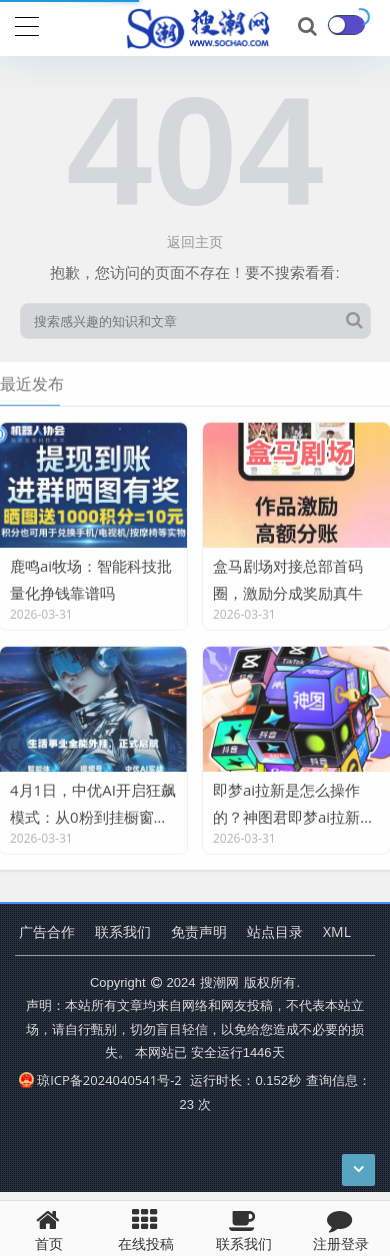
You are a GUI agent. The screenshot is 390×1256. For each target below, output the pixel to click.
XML (337, 931)
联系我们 (123, 931)
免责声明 (199, 931)
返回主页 (195, 241)
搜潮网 (219, 982)
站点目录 (275, 931)
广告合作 (47, 931)
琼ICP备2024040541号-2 (100, 1080)
